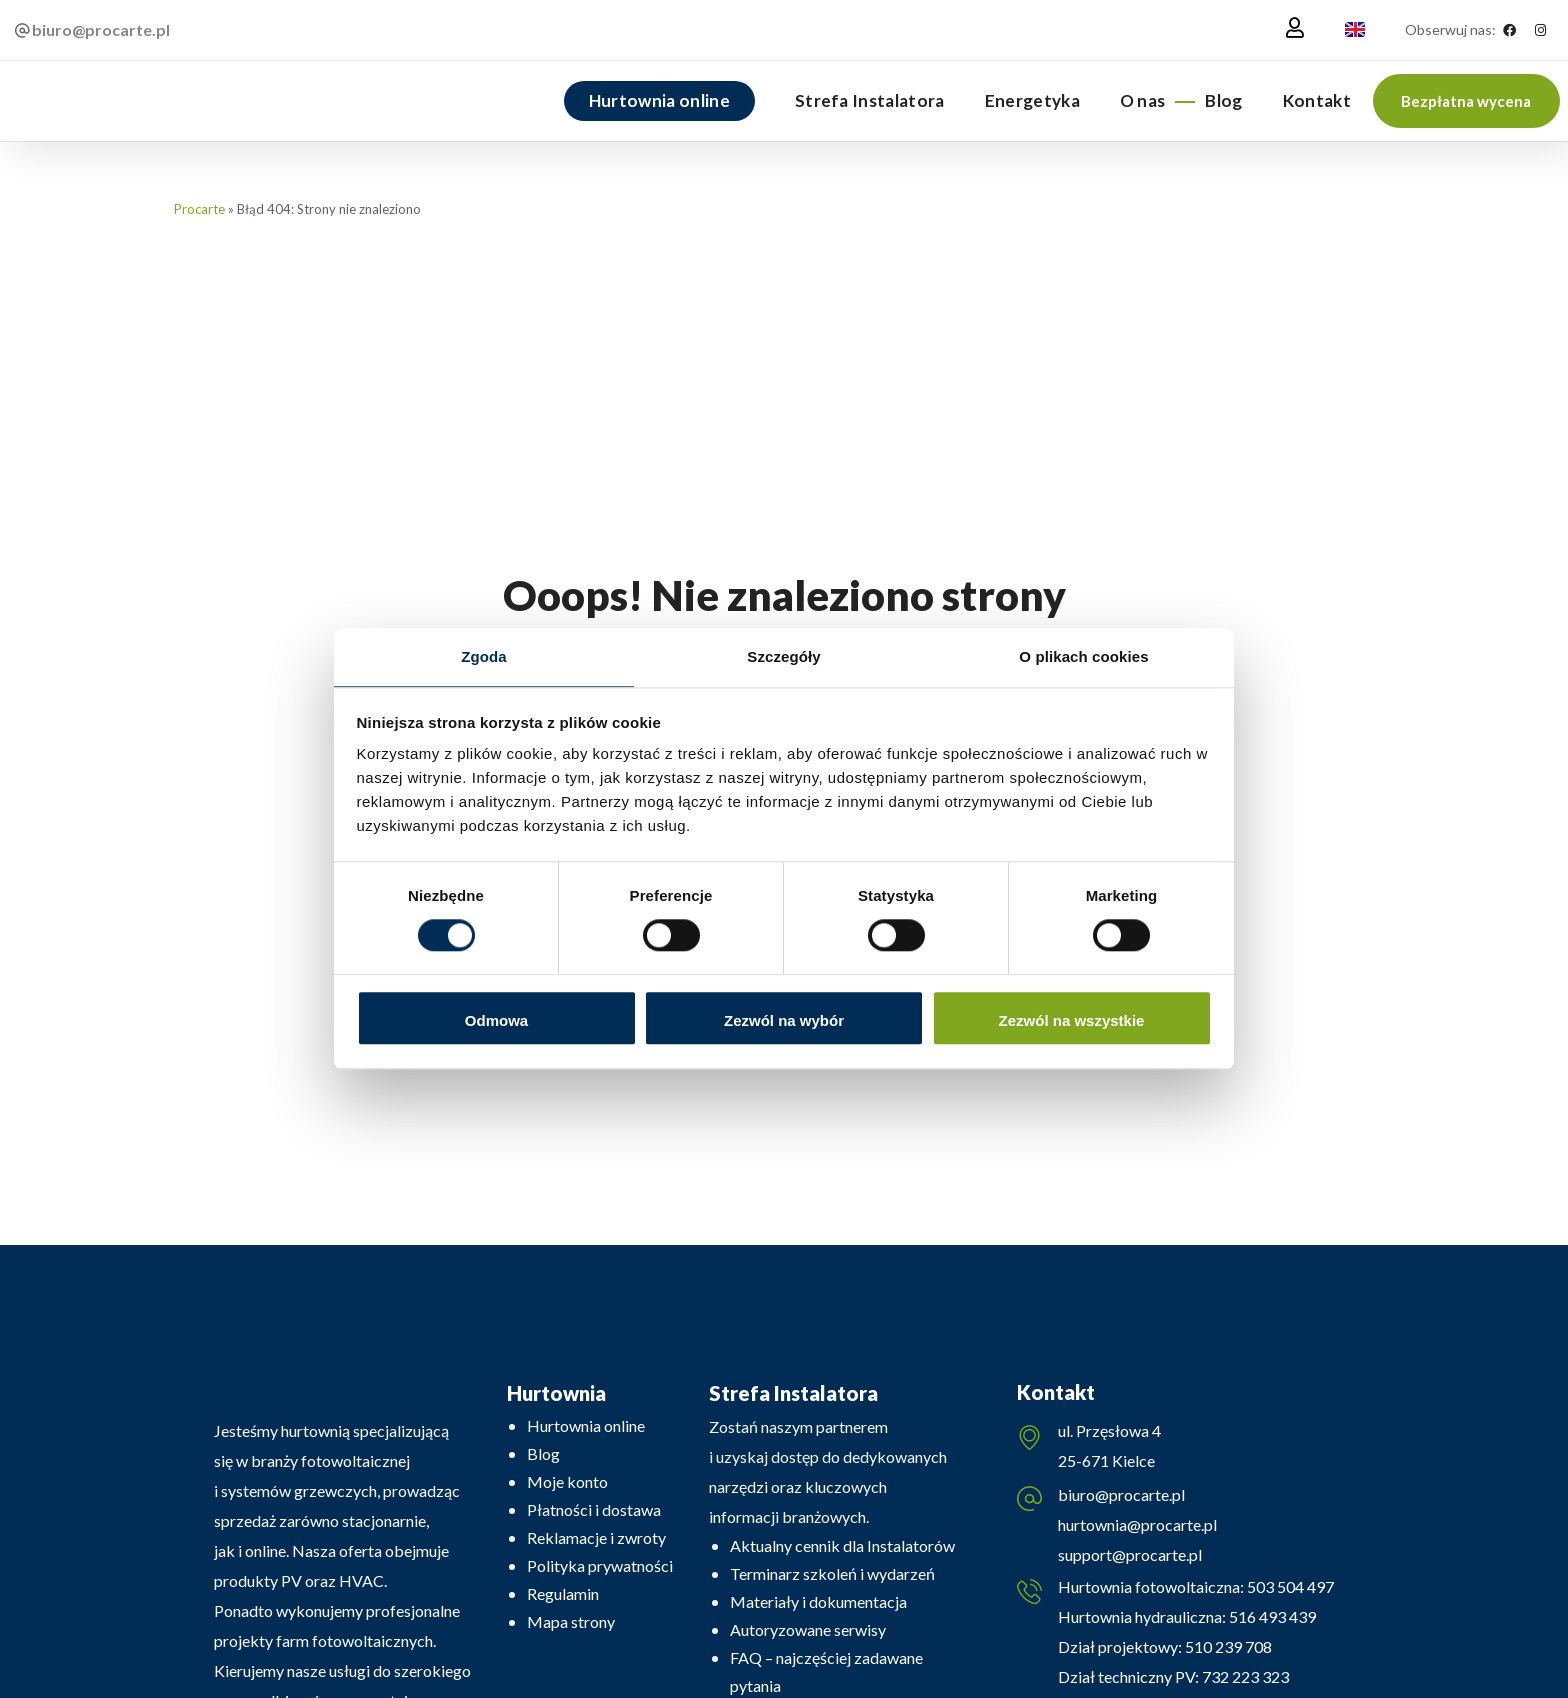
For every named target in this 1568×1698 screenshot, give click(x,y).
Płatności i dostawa (594, 1509)
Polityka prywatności (600, 1565)
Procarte (199, 209)
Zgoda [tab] (484, 655)
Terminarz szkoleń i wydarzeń (832, 1573)
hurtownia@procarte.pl (1137, 1527)
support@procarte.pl (1130, 1557)
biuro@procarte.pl (1121, 1497)
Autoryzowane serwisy (808, 1629)
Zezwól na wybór (784, 1021)
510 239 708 (1227, 1652)
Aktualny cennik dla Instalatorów (842, 1545)
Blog (543, 1453)
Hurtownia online (586, 1425)
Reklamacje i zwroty (596, 1537)
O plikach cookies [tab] (1083, 655)
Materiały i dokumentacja (818, 1601)
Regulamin (563, 1593)
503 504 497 (1289, 1592)
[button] (1466, 101)
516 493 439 (1271, 1622)
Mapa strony (571, 1621)
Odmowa (496, 1021)
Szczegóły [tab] (783, 655)
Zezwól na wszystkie (1072, 1021)
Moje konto (567, 1481)
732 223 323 (1245, 1682)
